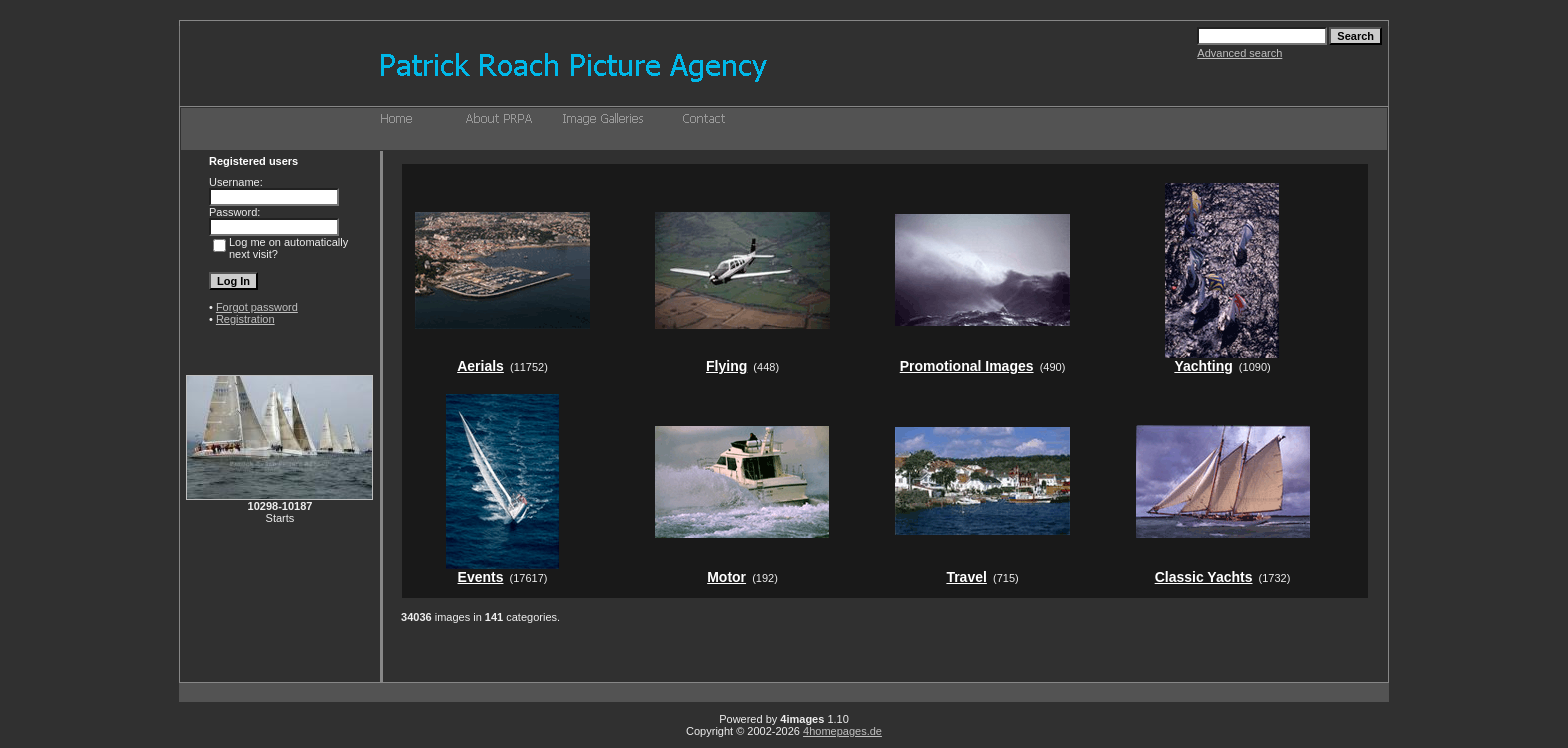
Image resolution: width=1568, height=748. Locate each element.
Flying (726, 366)
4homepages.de (842, 731)
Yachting (1203, 366)
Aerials (480, 366)
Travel (966, 577)
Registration (245, 319)
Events (481, 577)
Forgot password (257, 307)
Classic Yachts (1204, 577)
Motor (726, 577)
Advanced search (1239, 53)
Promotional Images (967, 366)
